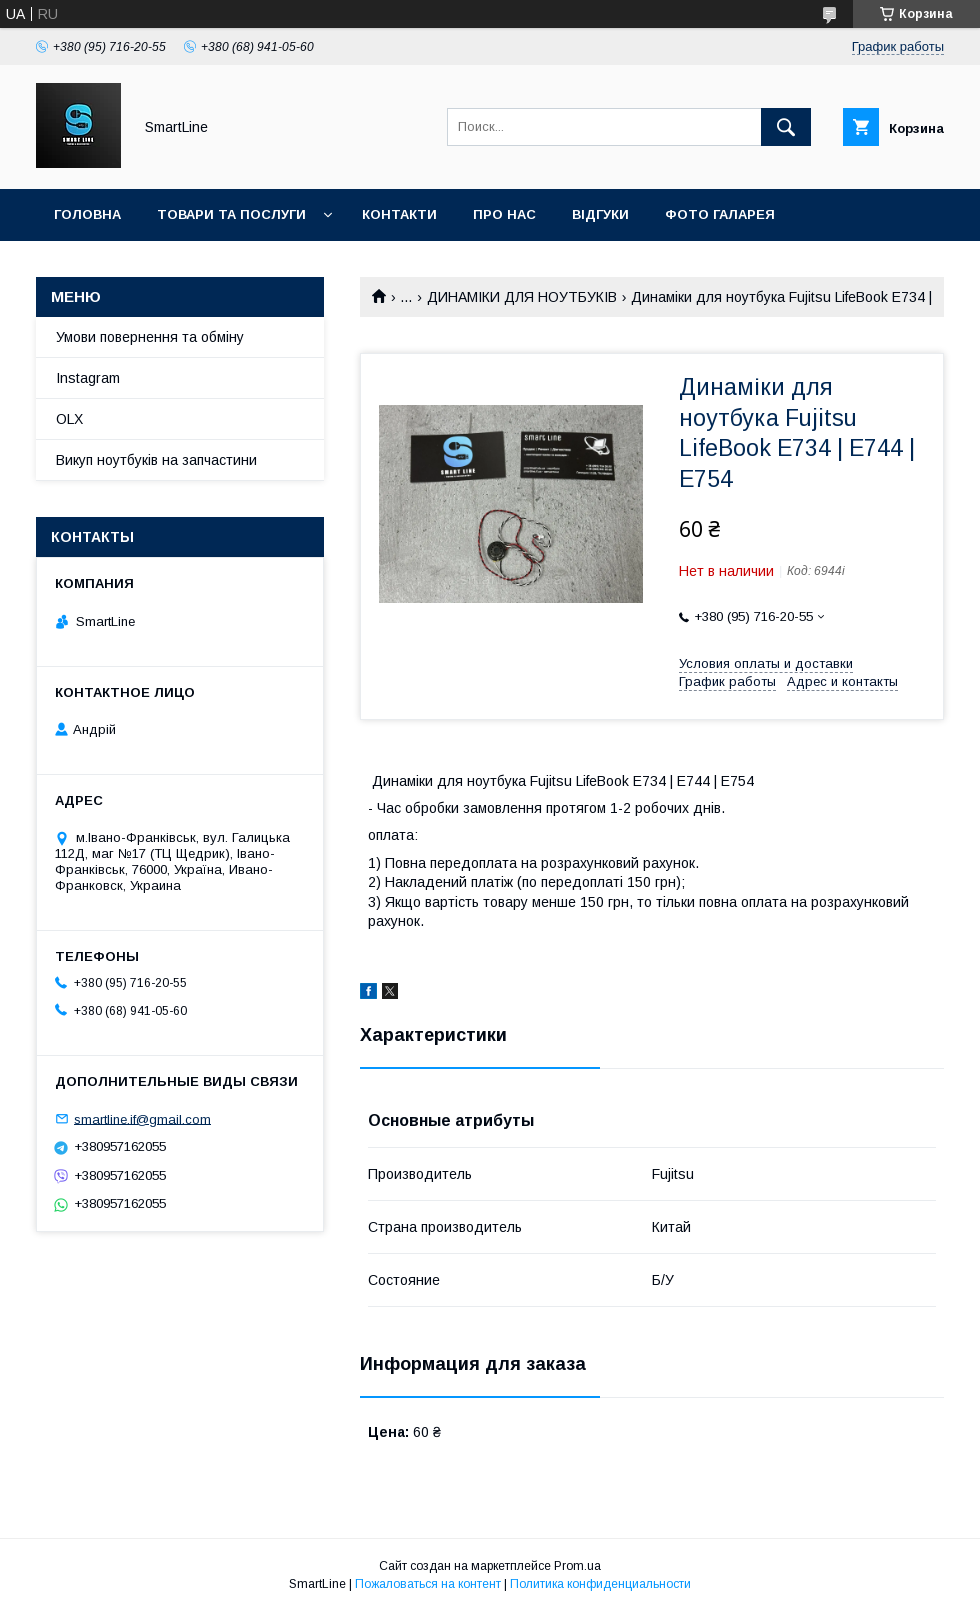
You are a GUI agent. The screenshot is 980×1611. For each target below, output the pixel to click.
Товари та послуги (231, 214)
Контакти (399, 214)
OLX (69, 419)
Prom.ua (577, 1566)
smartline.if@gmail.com (142, 1118)
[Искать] (786, 127)
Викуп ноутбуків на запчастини (156, 460)
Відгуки (600, 214)
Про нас (504, 214)
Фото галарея (720, 214)
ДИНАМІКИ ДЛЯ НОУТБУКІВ (522, 297)
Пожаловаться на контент (428, 1584)
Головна (87, 214)
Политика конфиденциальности (600, 1584)
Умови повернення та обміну (150, 337)
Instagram (88, 378)
